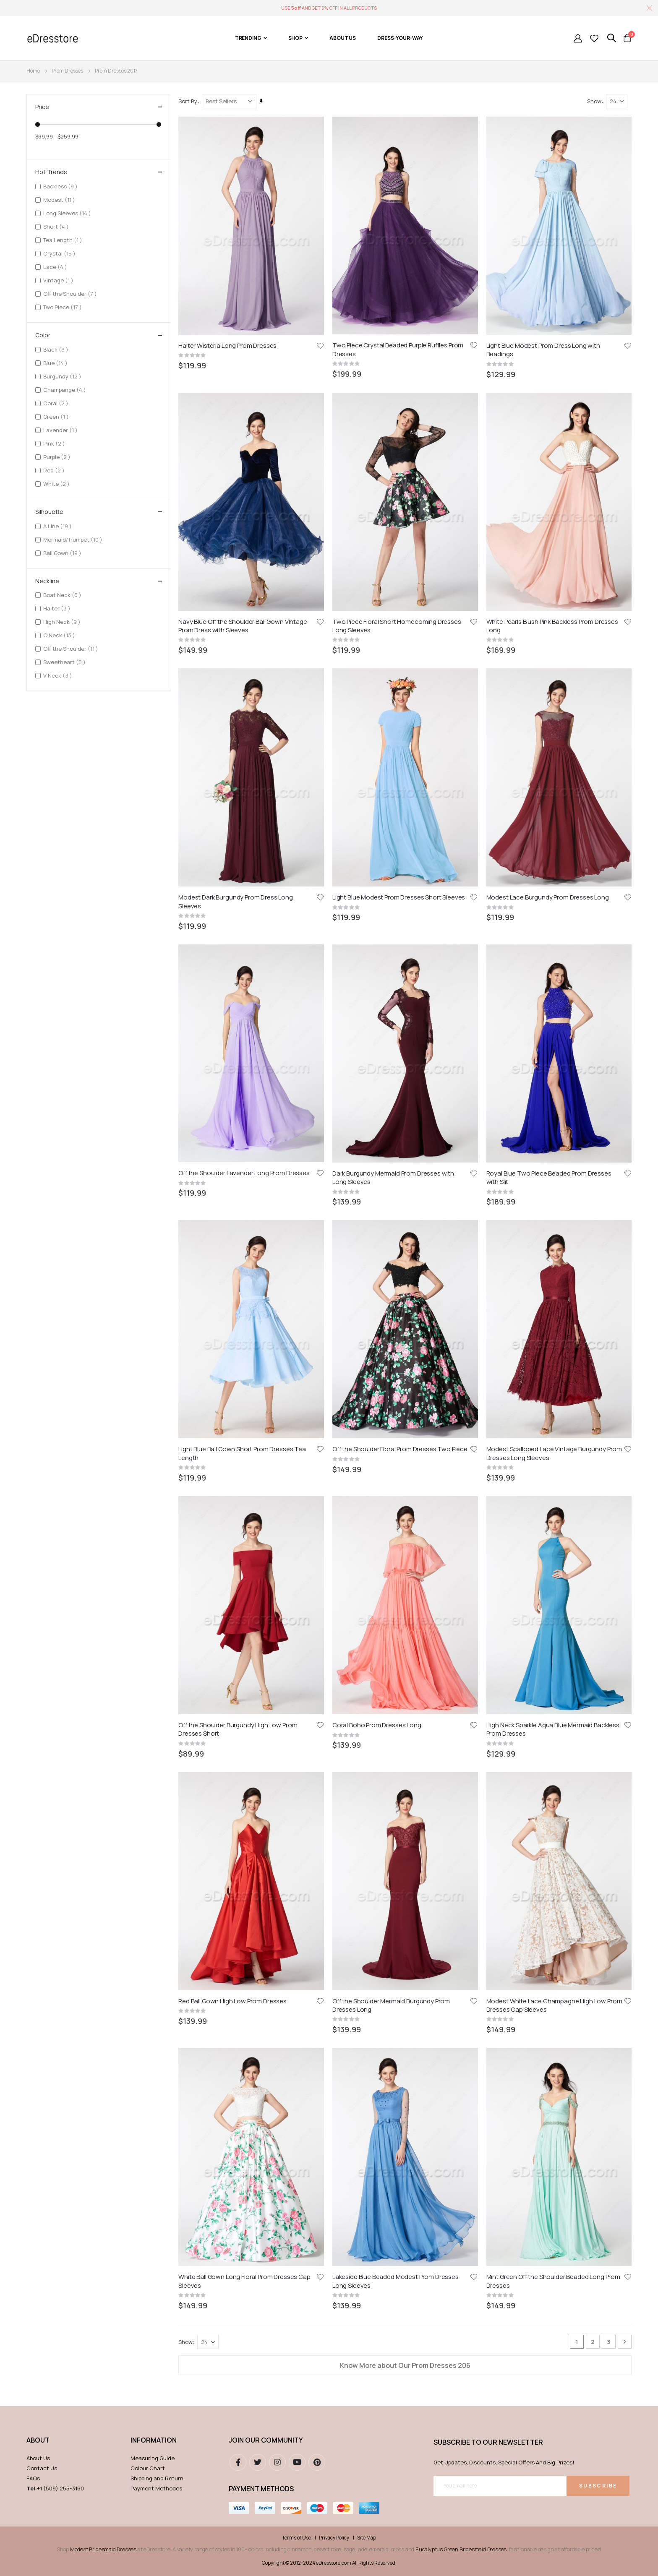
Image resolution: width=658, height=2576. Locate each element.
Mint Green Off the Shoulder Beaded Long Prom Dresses (554, 1020)
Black (56, 349)
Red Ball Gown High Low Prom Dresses (234, 920)
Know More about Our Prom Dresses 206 (405, 1104)
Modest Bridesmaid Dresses (103, 1289)
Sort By (189, 101)
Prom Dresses (67, 70)
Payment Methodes (156, 1228)
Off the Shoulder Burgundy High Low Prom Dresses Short (239, 828)
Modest (60, 199)
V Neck (58, 675)
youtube (297, 1202)
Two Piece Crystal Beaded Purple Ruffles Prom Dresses (398, 349)
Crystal (60, 253)
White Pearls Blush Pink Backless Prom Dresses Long (553, 445)
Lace (56, 267)
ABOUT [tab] (38, 1179)
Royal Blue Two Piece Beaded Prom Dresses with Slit (549, 636)
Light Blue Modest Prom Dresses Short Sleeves (399, 536)
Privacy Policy (334, 1278)
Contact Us (41, 1208)
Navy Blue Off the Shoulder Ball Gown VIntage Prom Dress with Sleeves (244, 445)
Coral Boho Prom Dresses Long (377, 824)
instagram (277, 1202)
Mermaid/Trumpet (73, 539)
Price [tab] (99, 107)
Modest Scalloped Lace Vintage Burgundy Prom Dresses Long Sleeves (555, 732)
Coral (56, 403)
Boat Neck (63, 595)
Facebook (238, 1202)
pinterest (316, 1202)
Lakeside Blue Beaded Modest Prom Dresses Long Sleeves (396, 1020)
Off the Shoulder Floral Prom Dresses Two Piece (400, 728)
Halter (58, 608)
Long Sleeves (68, 213)
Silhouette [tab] (99, 512)
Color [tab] (99, 335)
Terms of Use (296, 1278)
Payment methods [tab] (261, 1228)
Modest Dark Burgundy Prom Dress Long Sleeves (237, 540)
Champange (65, 390)
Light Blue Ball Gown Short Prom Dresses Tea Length (243, 732)
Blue (56, 363)
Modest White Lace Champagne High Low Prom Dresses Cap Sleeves (555, 924)
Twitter (257, 1202)
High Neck (63, 622)
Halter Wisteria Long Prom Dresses (229, 345)
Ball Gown (63, 553)
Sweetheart (65, 662)
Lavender (61, 430)
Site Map (366, 1278)
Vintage (59, 280)
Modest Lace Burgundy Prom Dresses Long (548, 536)
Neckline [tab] (99, 581)
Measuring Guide (153, 1198)
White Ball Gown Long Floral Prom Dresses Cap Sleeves (245, 1020)
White (57, 484)
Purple (58, 457)
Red (55, 470)
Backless (61, 186)
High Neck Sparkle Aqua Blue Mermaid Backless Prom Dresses (553, 828)
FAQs (33, 1218)
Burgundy (63, 376)
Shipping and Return (157, 1218)
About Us (38, 1198)
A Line (58, 526)
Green (57, 416)
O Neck (60, 635)
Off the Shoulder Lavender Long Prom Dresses (245, 632)
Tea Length (63, 240)
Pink (55, 443)
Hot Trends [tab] (99, 172)
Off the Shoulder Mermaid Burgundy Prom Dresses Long (392, 924)
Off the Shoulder (71, 293)
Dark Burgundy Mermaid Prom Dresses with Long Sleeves (394, 636)
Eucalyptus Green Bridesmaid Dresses (461, 1289)
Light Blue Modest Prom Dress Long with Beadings (544, 349)
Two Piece (63, 307)
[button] (320, 344)
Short (57, 226)
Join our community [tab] (266, 1179)
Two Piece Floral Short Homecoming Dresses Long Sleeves (397, 445)
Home (33, 70)
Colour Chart (148, 1208)
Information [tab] (154, 1179)
